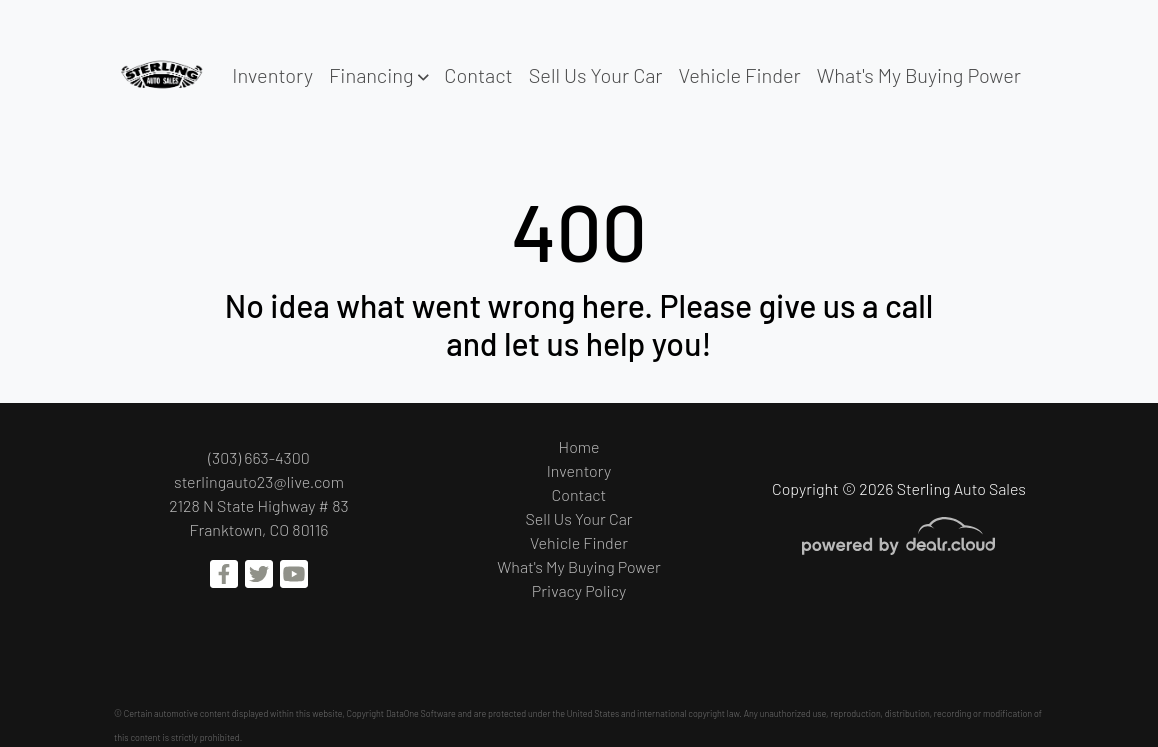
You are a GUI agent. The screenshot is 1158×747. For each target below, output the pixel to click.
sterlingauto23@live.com (259, 481)
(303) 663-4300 (259, 457)
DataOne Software (421, 713)
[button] (378, 75)
